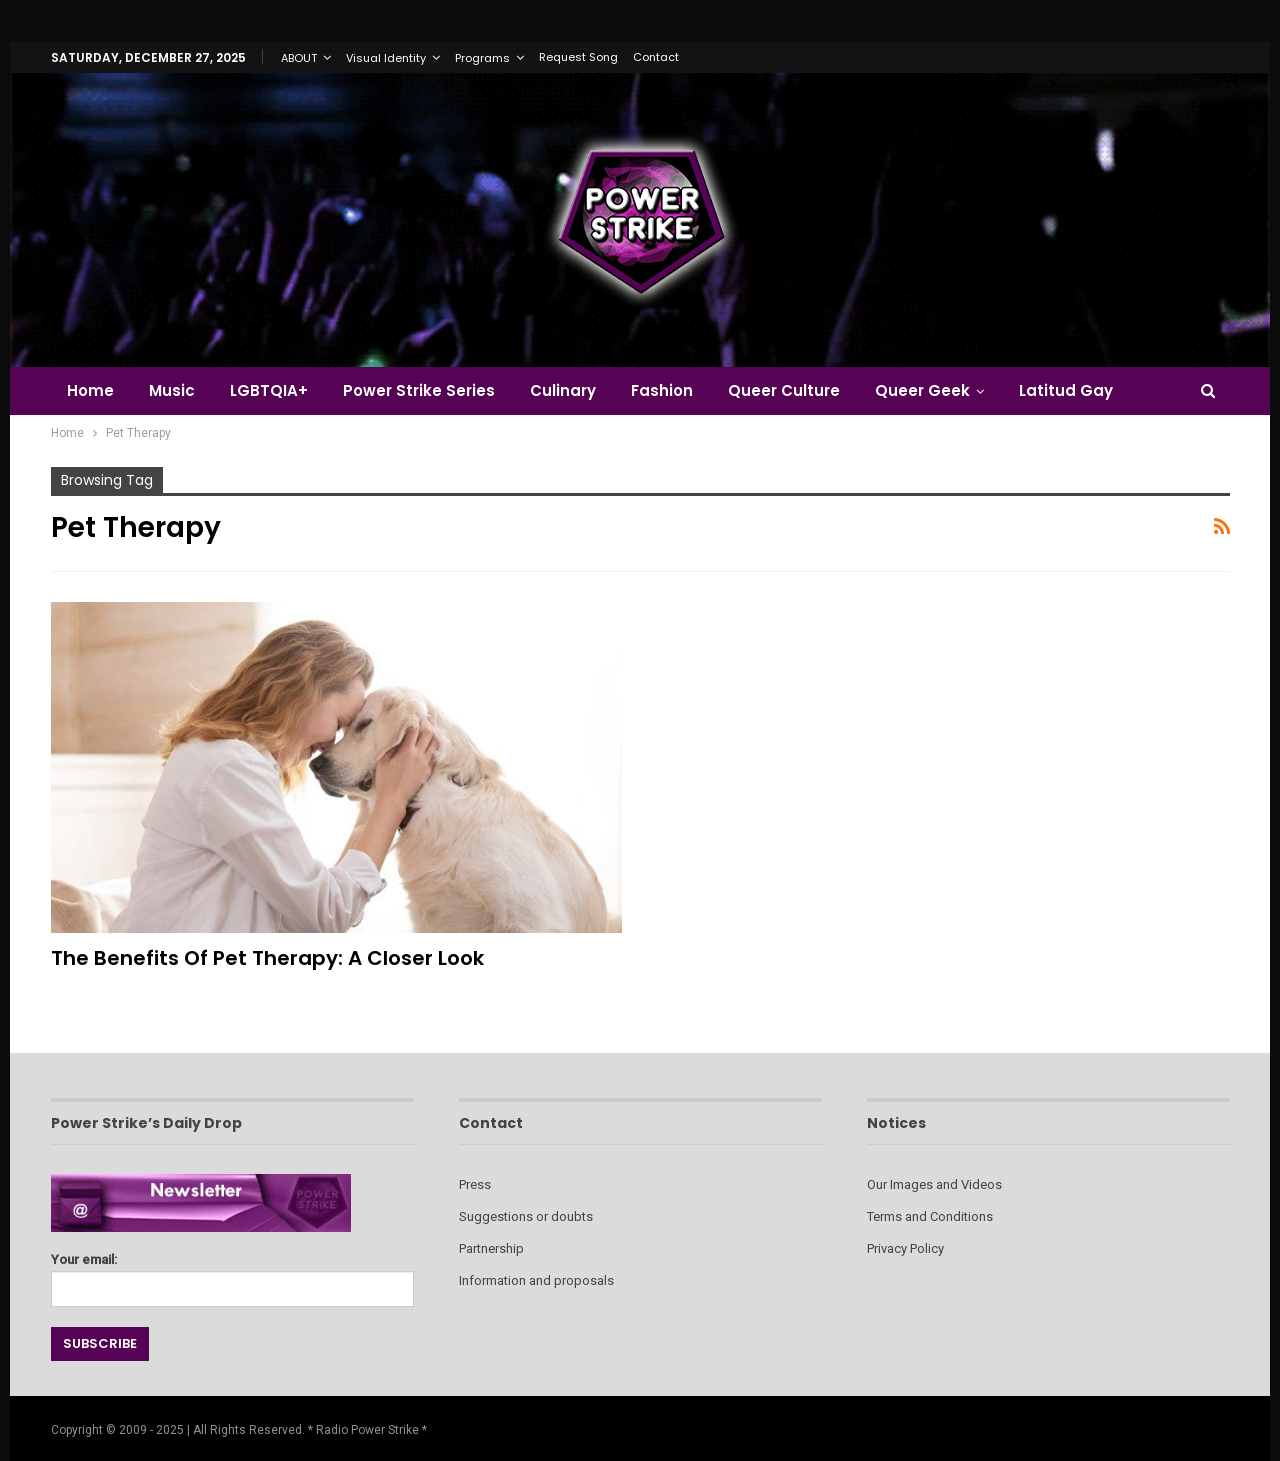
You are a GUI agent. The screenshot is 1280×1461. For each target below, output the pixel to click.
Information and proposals (536, 1280)
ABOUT (299, 58)
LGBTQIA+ (269, 390)
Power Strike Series (419, 390)
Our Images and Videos (934, 1184)
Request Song (578, 57)
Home (90, 390)
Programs (482, 58)
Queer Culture (784, 390)
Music (172, 390)
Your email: (232, 1274)
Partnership (491, 1248)
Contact (656, 57)
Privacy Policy (905, 1248)
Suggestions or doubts (526, 1216)
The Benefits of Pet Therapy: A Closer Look (267, 958)
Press (475, 1184)
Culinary (563, 390)
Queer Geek (922, 390)
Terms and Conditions (930, 1216)
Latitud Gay (1066, 390)
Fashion (662, 390)
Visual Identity (386, 58)
